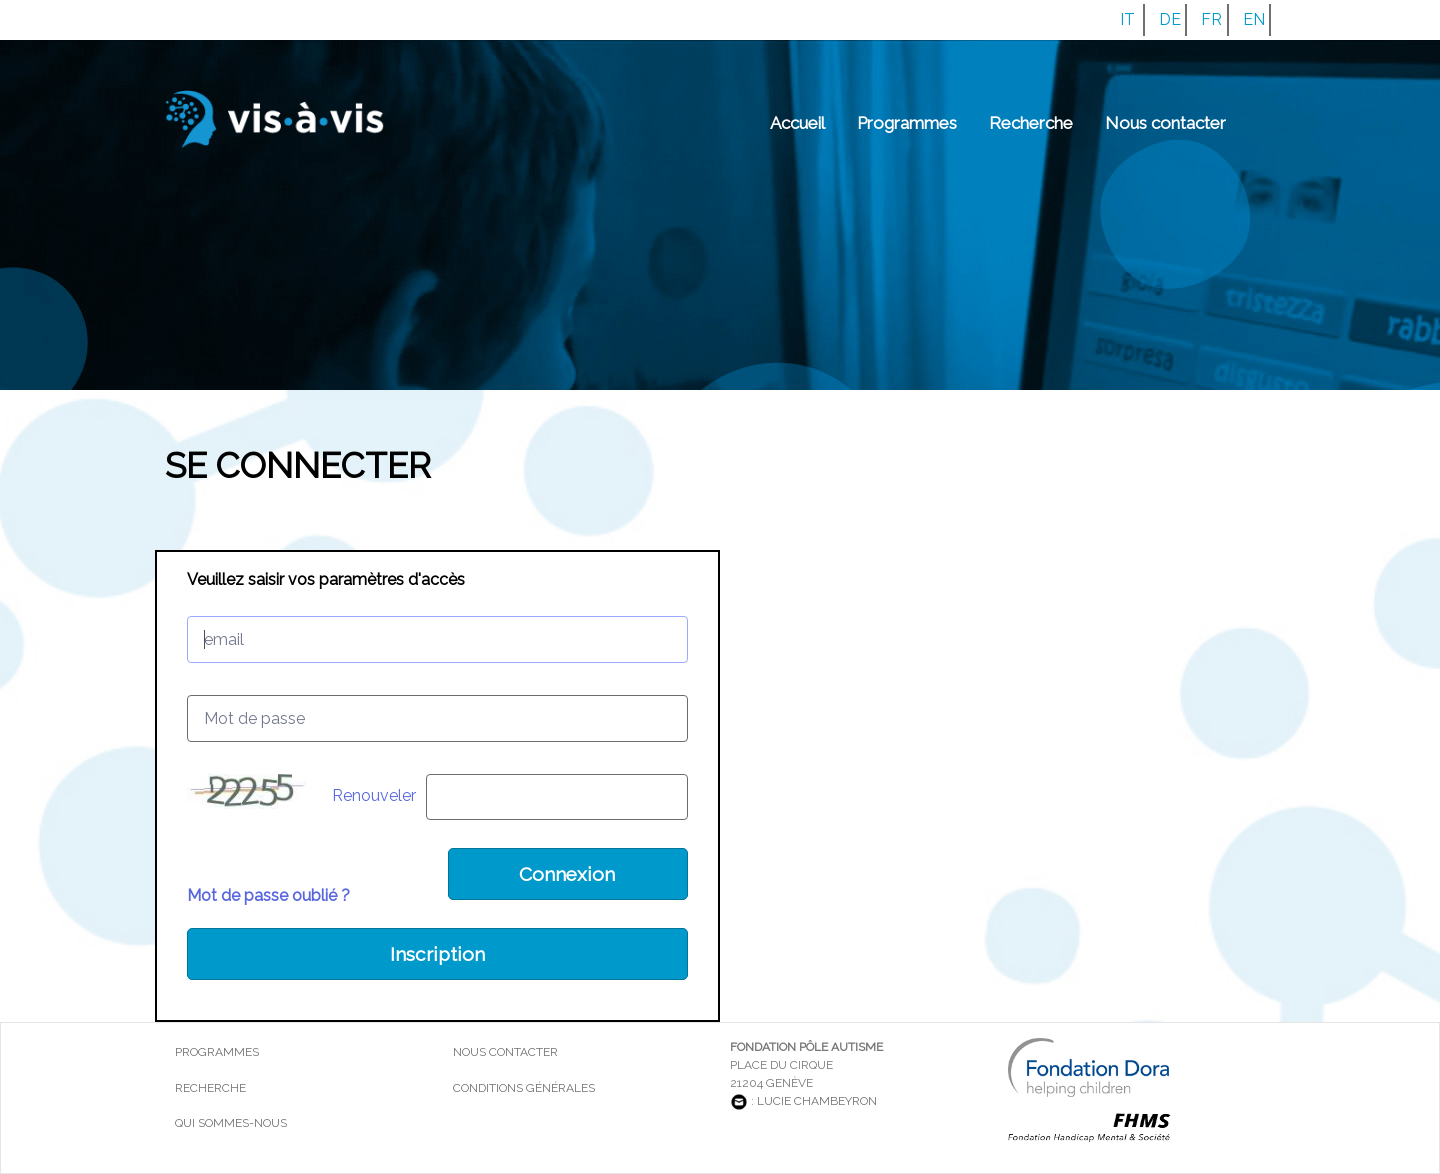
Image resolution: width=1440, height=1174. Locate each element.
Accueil (797, 123)
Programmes (907, 123)
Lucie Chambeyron (817, 1101)
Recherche (1031, 123)
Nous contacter (1165, 123)
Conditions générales (524, 1088)
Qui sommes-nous (231, 1123)
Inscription (437, 954)
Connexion (567, 874)
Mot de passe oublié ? (268, 895)
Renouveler (374, 795)
